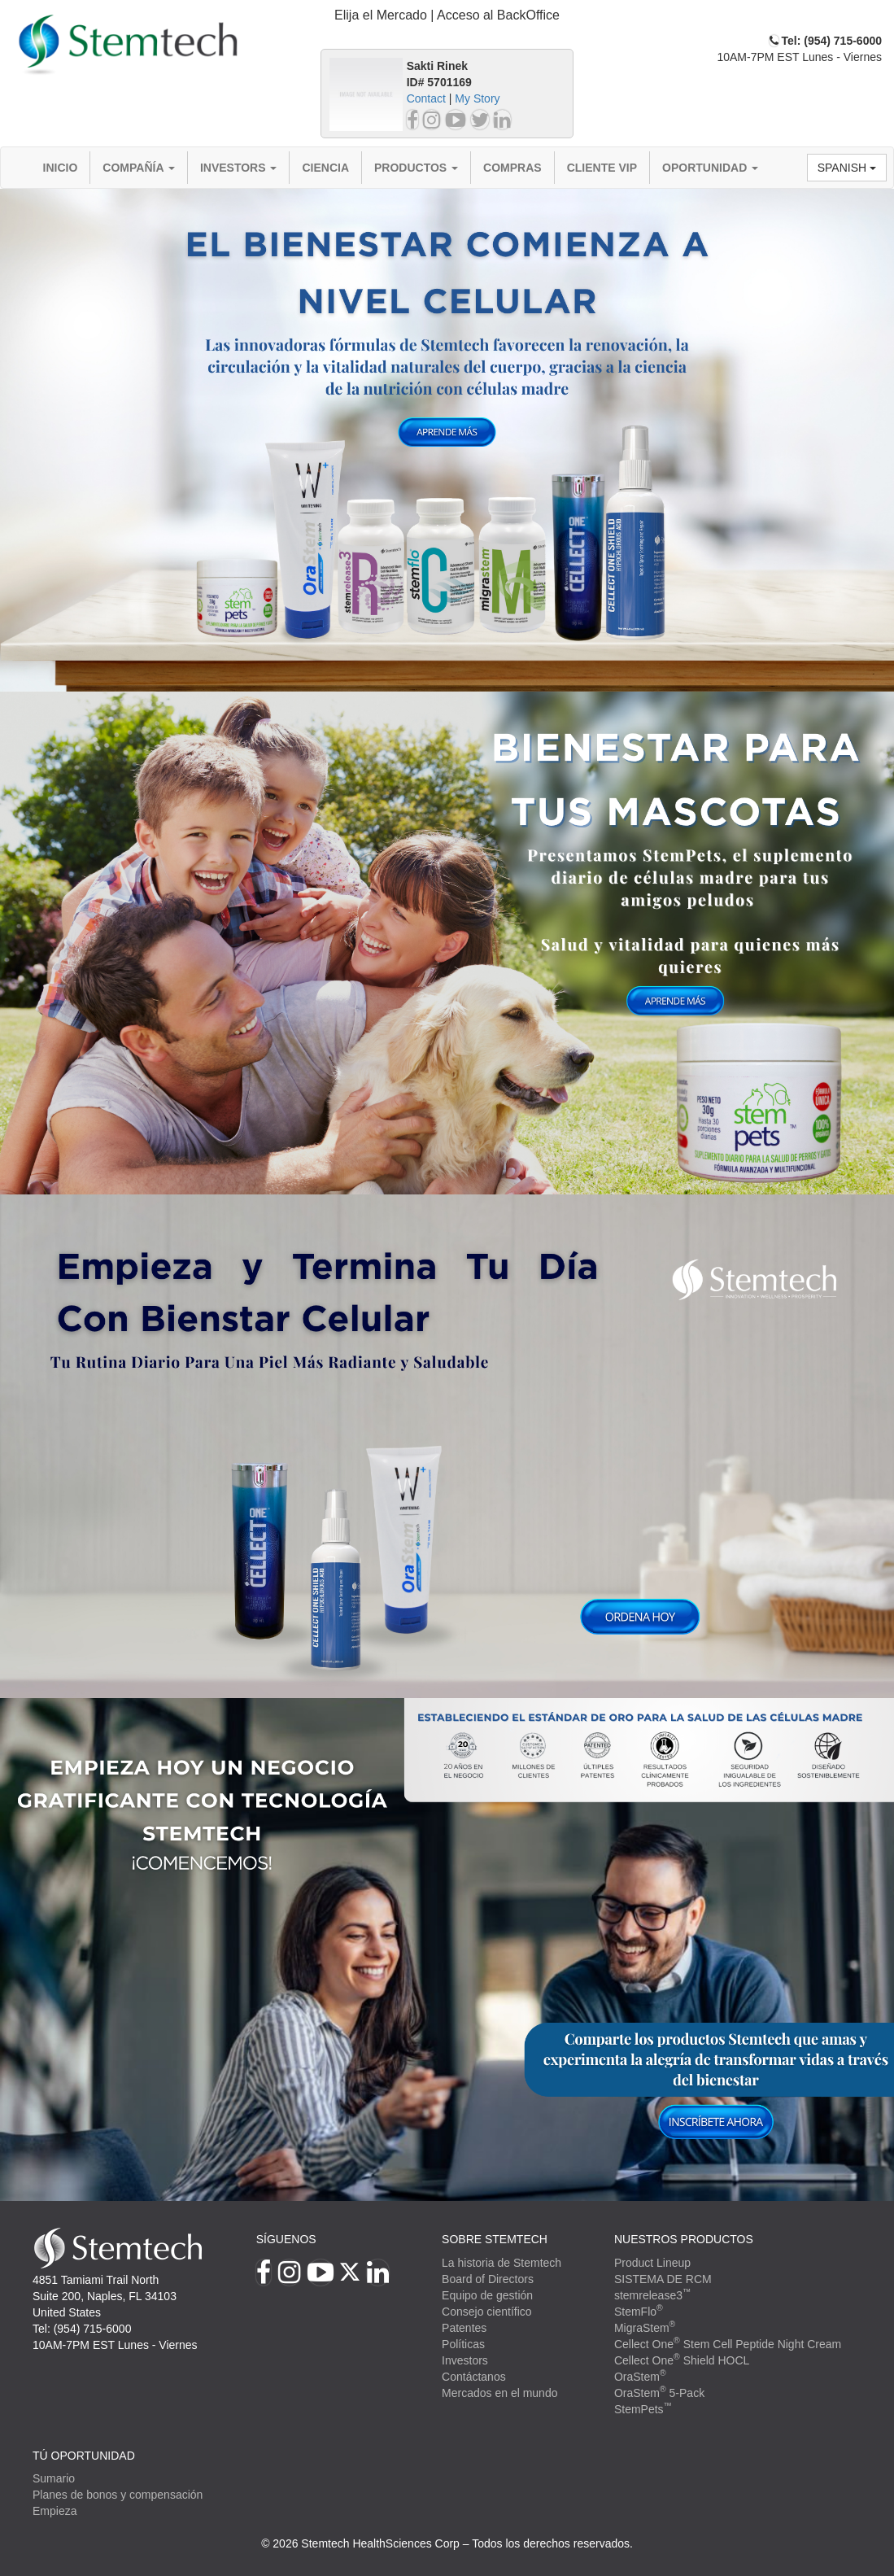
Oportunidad (710, 167)
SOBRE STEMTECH (494, 2239)
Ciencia (325, 167)
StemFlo (638, 2311)
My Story (477, 98)
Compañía (138, 167)
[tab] (447, 16)
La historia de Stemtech (501, 2262)
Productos (416, 167)
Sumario (54, 2478)
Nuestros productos (683, 2239)
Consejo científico (487, 2311)
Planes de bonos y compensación (118, 2494)
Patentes (464, 2327)
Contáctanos (474, 2376)
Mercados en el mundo (499, 2392)
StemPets (643, 2409)
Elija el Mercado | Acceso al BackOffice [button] (447, 15)
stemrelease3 (652, 2295)
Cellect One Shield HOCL (682, 2360)
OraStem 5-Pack (659, 2392)
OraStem (640, 2376)
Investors (238, 167)
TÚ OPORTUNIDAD (84, 2455)
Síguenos (286, 2239)
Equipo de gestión (487, 2295)
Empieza (54, 2510)
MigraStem (644, 2327)
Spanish (847, 167)
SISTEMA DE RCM (663, 2279)
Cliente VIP (602, 167)
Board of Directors (488, 2279)
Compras (512, 167)
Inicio (60, 167)
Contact (426, 98)
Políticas (463, 2344)
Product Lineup (652, 2262)
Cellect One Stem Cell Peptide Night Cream (727, 2344)
